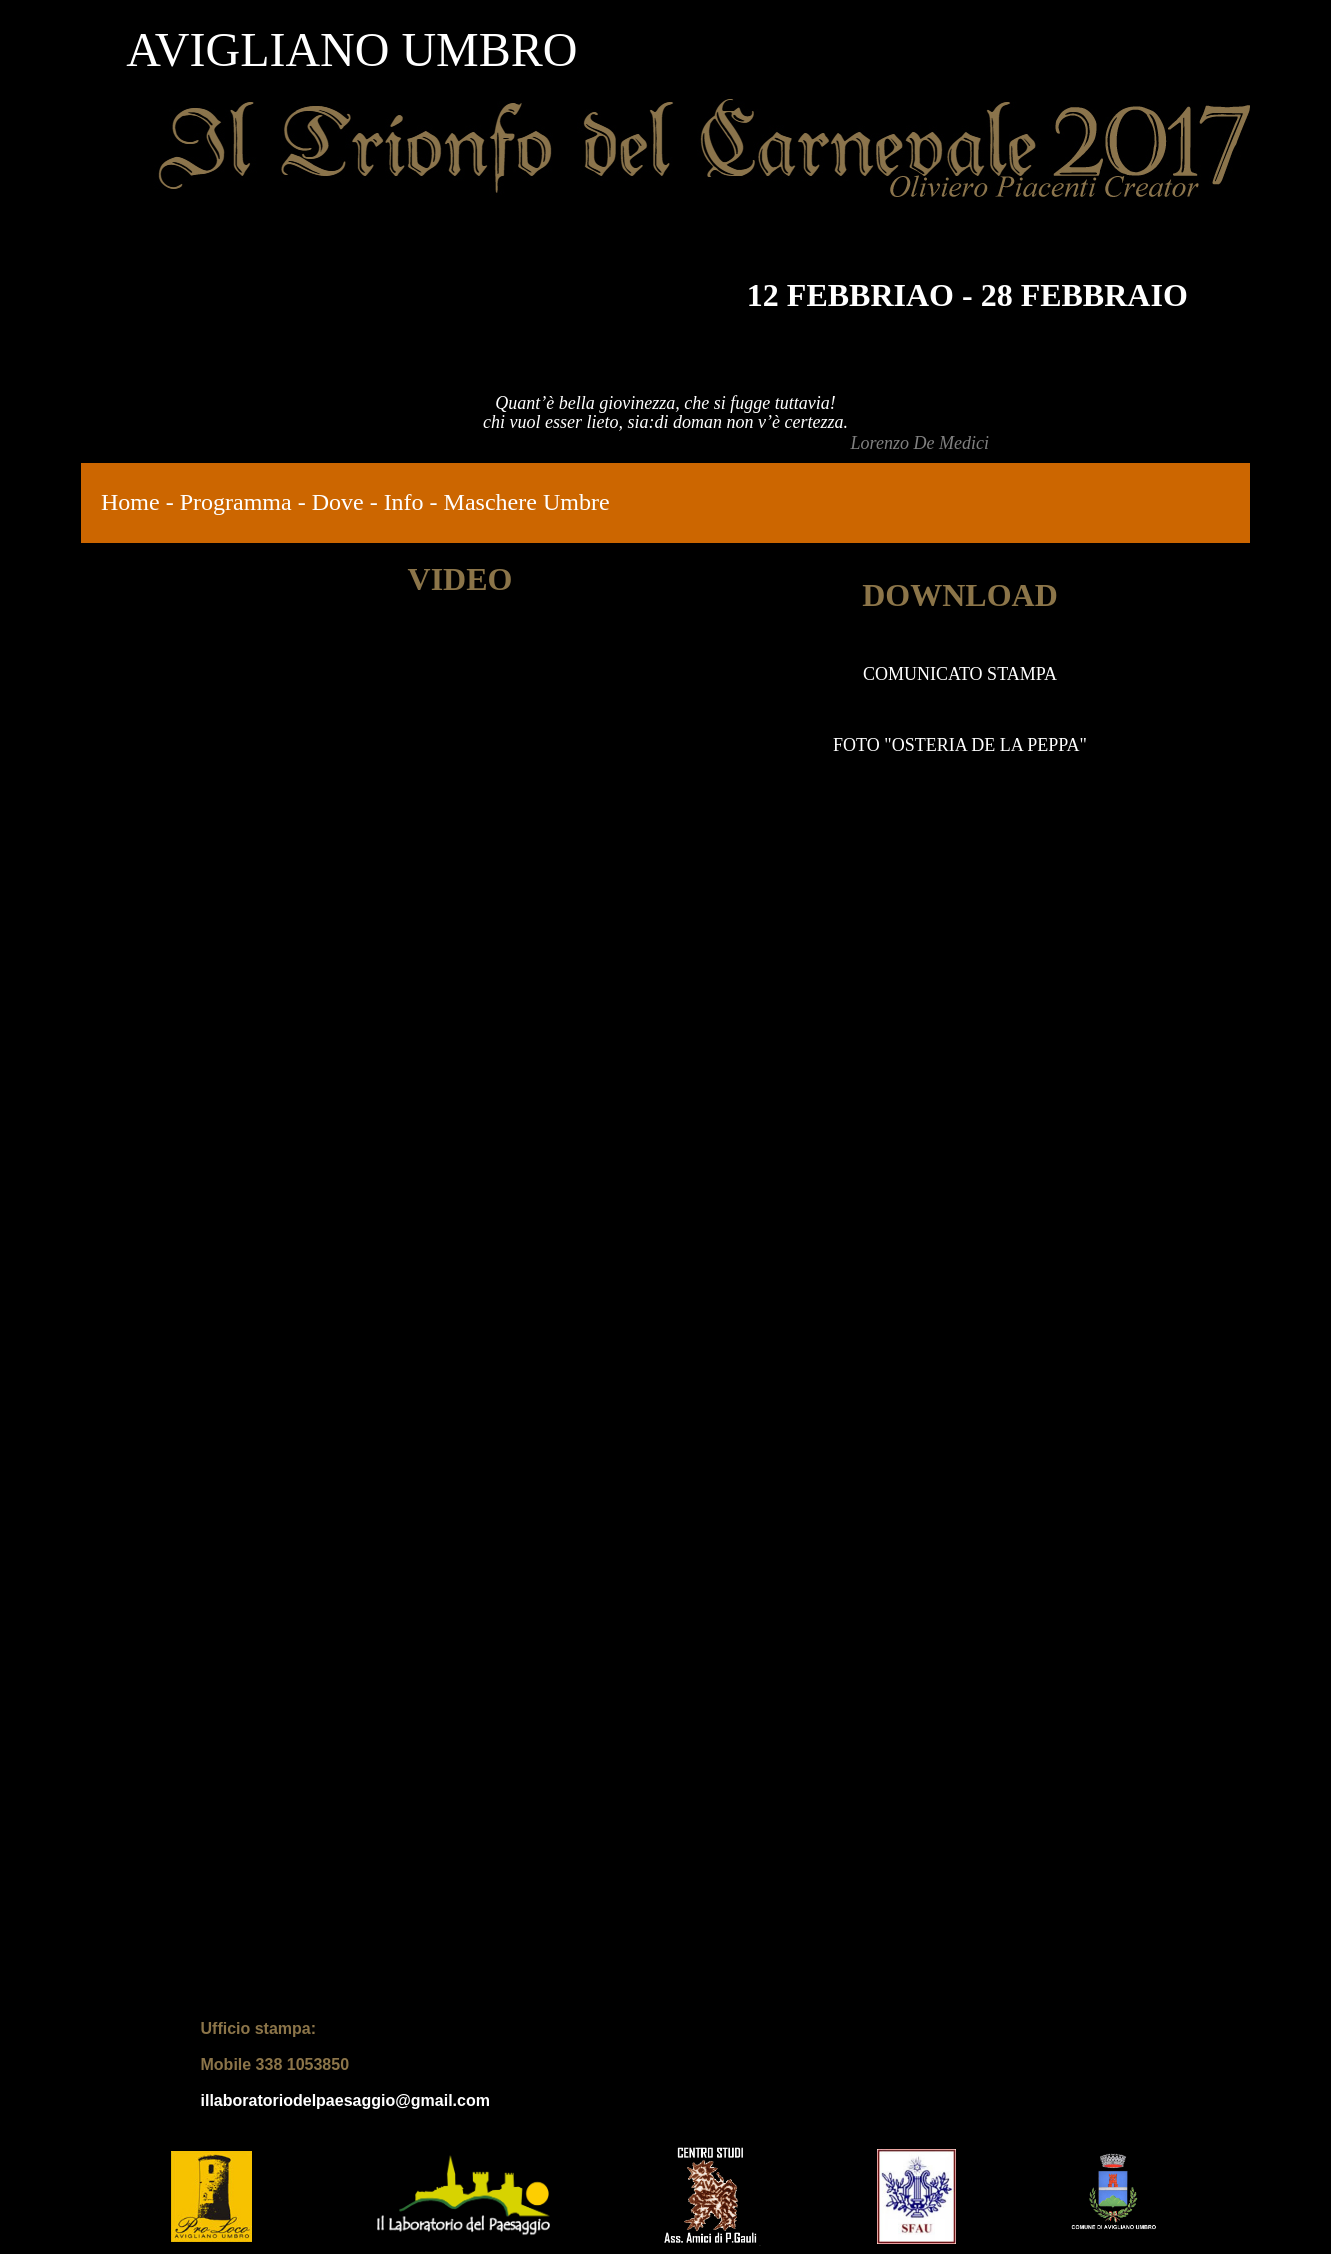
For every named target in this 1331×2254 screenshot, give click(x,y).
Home (130, 502)
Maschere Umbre (527, 502)
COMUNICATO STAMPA (960, 674)
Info (404, 502)
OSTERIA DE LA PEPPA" (989, 745)
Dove (338, 502)
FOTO (858, 745)
